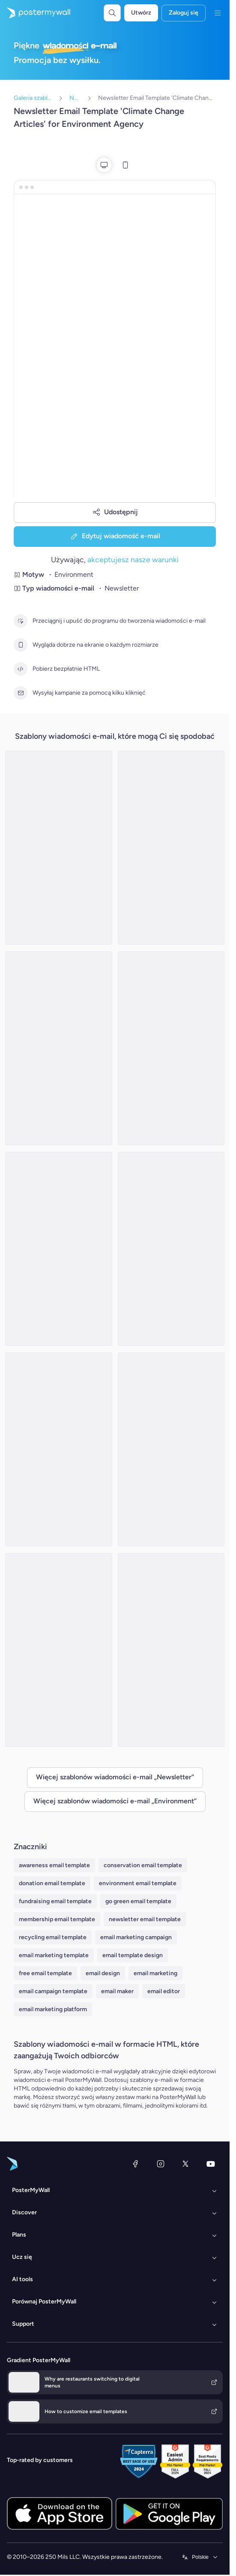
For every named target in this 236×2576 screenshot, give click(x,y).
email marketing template (54, 1955)
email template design (132, 1955)
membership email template (57, 1919)
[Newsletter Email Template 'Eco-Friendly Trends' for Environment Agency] (58, 1650)
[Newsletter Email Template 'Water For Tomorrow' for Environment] (171, 1048)
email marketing (155, 1973)
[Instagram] (160, 2163)
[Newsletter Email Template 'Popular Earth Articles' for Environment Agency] (171, 1650)
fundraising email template (55, 1901)
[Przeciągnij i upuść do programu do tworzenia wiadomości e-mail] (20, 621)
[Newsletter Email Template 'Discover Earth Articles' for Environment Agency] (58, 1449)
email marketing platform (53, 2009)
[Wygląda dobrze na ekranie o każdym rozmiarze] (20, 645)
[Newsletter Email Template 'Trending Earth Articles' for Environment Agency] (171, 1449)
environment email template (137, 1883)
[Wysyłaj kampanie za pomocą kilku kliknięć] (20, 693)
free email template (45, 1973)
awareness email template (54, 1865)
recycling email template (53, 1937)
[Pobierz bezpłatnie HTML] (20, 669)
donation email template (52, 1883)
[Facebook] (135, 2163)
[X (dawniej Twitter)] (185, 2163)
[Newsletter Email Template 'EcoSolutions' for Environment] (171, 848)
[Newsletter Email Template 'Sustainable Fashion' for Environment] (58, 1048)
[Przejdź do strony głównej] (35, 12)
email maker (117, 1991)
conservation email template (143, 1865)
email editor (163, 1991)
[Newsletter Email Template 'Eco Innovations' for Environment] (171, 1249)
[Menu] (218, 13)
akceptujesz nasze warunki (133, 559)
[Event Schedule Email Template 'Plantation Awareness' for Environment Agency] (58, 1249)
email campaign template (53, 1991)
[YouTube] (210, 2163)
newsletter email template (145, 1919)
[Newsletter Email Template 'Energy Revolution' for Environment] (58, 848)
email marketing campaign (136, 1937)
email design (103, 1973)
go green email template (138, 1901)
